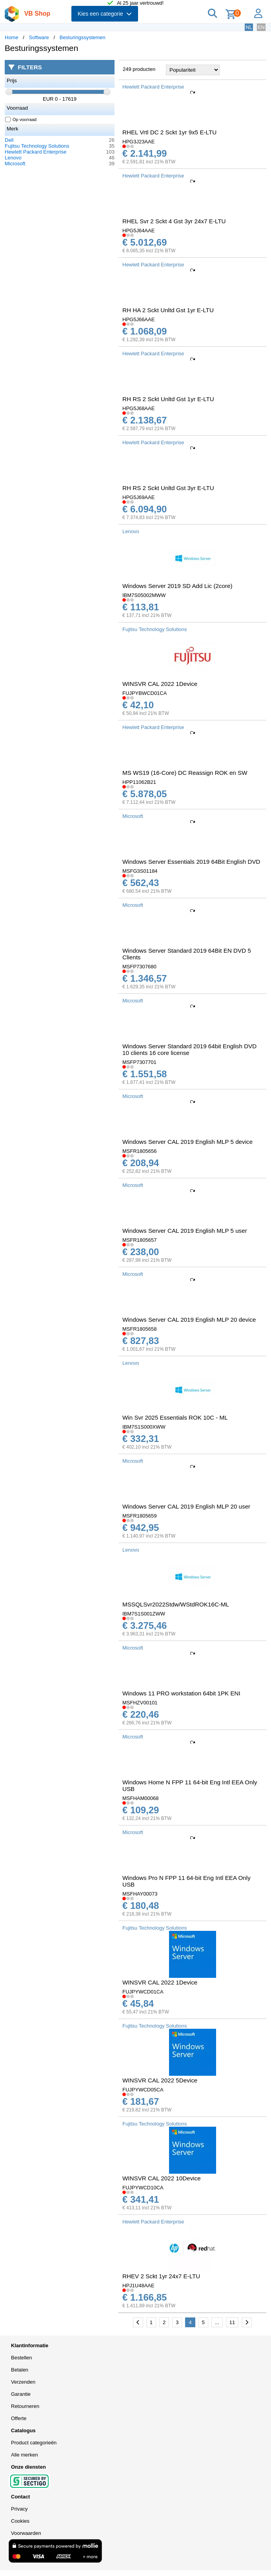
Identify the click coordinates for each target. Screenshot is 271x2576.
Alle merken (24, 2455)
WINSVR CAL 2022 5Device (159, 2080)
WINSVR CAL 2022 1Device (159, 683)
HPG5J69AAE (138, 497)
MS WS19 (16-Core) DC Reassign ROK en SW (184, 772)
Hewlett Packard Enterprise (36, 152)
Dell (9, 140)
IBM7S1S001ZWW (143, 1614)
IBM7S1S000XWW (144, 1427)
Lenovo (13, 158)
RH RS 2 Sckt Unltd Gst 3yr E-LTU (168, 488)
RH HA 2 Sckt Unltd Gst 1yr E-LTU (168, 310)
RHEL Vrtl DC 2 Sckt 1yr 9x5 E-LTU (169, 132)
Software (39, 37)
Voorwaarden (26, 2533)
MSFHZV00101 (140, 1703)
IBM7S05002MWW (144, 595)
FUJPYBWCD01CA (144, 693)
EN (261, 27)
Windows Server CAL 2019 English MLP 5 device (187, 1141)
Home (11, 37)
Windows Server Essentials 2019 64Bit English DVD (191, 861)
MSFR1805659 (139, 1516)
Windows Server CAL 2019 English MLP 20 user (186, 1506)
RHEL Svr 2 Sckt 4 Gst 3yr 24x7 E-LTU (174, 221)
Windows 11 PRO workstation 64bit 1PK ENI (181, 1693)
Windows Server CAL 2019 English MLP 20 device (189, 1319)
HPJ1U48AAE (138, 2285)
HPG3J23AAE (138, 142)
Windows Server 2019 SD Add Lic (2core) (177, 585)
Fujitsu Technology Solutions (37, 146)
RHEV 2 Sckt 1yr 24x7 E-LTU (161, 2276)
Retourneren (25, 2406)
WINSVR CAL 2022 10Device (161, 2178)
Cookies (20, 2521)
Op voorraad (20, 119)
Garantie (21, 2394)
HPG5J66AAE (138, 319)
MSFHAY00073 (139, 1894)
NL (249, 27)
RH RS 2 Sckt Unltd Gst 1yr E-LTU (168, 399)
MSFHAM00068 (140, 1798)
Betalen (19, 2370)
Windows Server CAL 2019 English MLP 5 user (184, 1230)
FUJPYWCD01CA (143, 1992)
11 (232, 2322)
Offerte (19, 2418)
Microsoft (15, 163)
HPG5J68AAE (138, 408)
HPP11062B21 (139, 782)
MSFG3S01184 (140, 871)
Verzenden (23, 2382)
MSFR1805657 (139, 1240)
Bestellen (21, 2358)
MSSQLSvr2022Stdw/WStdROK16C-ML (175, 1604)
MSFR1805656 (139, 1151)
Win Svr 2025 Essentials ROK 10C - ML (175, 1417)
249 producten (139, 69)
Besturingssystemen (82, 37)
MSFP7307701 (139, 1062)
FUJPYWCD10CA (143, 2188)
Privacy (19, 2509)
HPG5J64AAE (138, 230)
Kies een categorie (105, 14)
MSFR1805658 (139, 1329)
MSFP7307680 (139, 967)
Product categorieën (33, 2443)
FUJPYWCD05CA (143, 2090)
